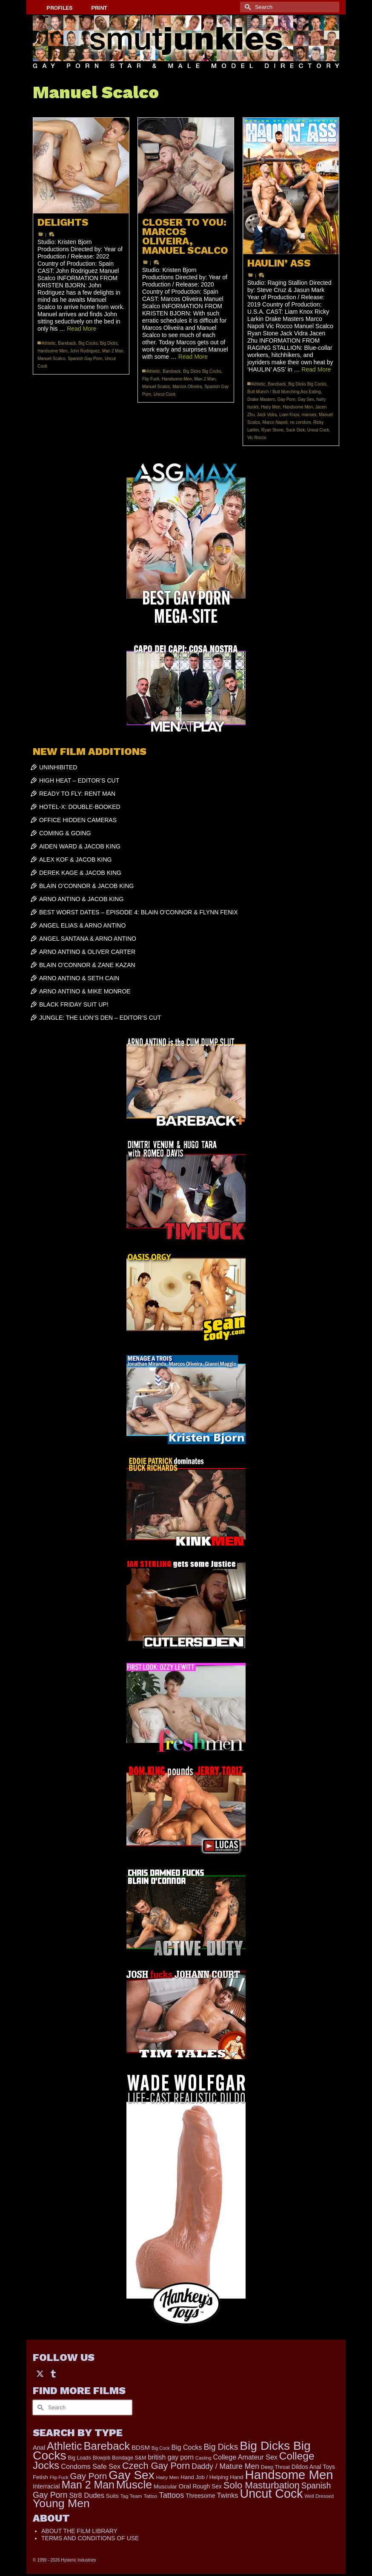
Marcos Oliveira (187, 386)
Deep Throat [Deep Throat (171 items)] (275, 2467)
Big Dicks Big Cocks (202, 371)
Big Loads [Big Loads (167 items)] (79, 2458)
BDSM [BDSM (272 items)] (141, 2447)
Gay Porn (286, 399)
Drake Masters (261, 399)
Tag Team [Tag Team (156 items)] (131, 2496)
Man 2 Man (112, 351)
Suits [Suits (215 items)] (112, 2496)
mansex (309, 414)
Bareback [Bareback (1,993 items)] (106, 2446)
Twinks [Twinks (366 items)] (227, 2495)
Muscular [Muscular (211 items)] (165, 2486)
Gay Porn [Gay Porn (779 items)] (88, 2476)
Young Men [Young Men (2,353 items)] (61, 2503)
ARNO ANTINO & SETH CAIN (79, 978)
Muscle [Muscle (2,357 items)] (134, 2484)
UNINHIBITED (58, 767)
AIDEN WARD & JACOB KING (79, 846)
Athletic (49, 343)
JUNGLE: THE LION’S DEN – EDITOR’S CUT (100, 1017)
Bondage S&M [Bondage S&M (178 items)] (129, 2458)
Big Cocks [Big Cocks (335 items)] (186, 2447)
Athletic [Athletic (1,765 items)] (64, 2446)
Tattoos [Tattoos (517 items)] (171, 2495)
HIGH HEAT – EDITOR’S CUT (79, 780)
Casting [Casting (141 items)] (203, 2457)
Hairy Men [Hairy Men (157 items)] (167, 2477)
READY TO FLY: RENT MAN (77, 793)
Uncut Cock (165, 394)
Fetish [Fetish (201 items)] (40, 2477)
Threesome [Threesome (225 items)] (200, 2496)
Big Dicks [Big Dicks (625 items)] (220, 2446)
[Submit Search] (246, 7)
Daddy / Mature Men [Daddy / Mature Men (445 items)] (225, 2466)
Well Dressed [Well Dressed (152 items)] (319, 2496)
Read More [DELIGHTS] (81, 328)
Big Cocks (87, 343)
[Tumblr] (53, 2373)
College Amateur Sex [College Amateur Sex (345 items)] (245, 2457)
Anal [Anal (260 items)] (39, 2447)
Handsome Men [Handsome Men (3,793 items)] (289, 2475)
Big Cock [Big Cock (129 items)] (161, 2448)
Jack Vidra (267, 414)
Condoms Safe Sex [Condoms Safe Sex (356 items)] (90, 2466)
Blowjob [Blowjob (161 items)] (102, 2458)
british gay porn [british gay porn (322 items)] (171, 2457)
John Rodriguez (85, 351)
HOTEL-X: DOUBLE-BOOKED (79, 806)
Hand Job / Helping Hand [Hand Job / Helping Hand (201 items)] (211, 2477)
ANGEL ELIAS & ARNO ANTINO (82, 925)
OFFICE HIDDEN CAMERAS (78, 820)
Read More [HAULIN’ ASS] (316, 369)
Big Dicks (109, 343)
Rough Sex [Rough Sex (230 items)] (206, 2486)
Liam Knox (289, 414)
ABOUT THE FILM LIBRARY (79, 2531)
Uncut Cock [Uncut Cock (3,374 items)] (271, 2493)
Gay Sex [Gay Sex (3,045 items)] (132, 2475)
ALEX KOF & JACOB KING (75, 859)
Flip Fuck (151, 379)
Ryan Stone (272, 430)
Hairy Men (270, 407)
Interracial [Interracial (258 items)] (46, 2486)
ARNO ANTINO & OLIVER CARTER (87, 951)
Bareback (67, 343)
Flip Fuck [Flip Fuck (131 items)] (59, 2477)
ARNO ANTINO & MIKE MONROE (85, 991)
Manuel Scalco (51, 358)
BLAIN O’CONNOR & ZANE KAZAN (87, 965)
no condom (300, 422)
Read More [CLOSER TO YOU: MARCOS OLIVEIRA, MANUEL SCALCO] (193, 356)
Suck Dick (295, 430)
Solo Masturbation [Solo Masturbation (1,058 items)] (261, 2485)
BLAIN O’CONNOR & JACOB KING (86, 885)
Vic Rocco (256, 437)
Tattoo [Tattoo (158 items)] (150, 2496)
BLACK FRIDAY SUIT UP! (74, 1004)
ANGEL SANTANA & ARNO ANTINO (87, 938)
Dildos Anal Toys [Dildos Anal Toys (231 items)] (313, 2466)
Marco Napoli (275, 422)
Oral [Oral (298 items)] (185, 2486)
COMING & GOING (65, 833)
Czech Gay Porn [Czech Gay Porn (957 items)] (156, 2465)
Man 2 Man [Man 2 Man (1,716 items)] (87, 2485)
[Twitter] (40, 2373)
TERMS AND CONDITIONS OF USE (90, 2538)
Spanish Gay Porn (85, 358)
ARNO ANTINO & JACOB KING (81, 899)
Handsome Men (52, 351)
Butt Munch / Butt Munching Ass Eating (284, 391)
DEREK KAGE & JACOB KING (80, 872)
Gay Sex (306, 399)
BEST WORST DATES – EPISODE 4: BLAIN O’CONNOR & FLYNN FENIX (138, 912)
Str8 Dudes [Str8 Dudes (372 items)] (86, 2495)
